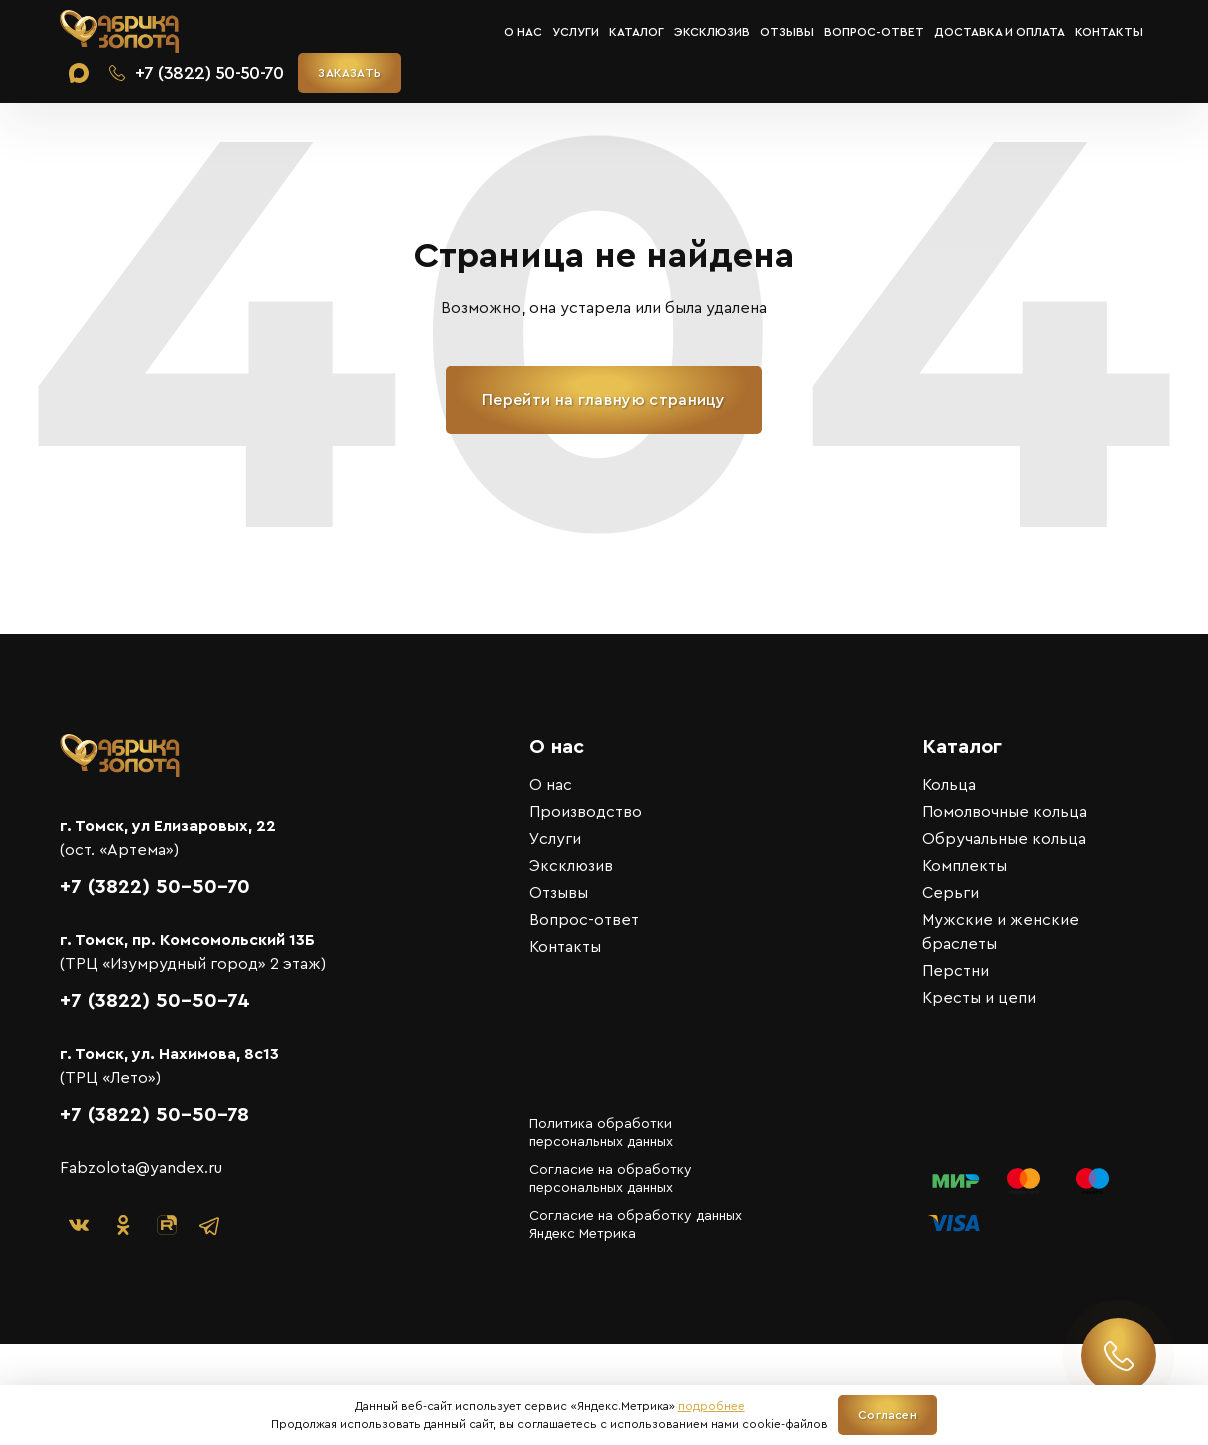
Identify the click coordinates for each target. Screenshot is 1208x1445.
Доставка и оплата (999, 32)
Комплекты (964, 866)
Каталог (636, 32)
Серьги (950, 893)
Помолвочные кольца (1004, 812)
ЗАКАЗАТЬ (349, 73)
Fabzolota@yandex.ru (141, 1168)
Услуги (575, 32)
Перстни (955, 971)
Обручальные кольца (1004, 839)
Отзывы (787, 32)
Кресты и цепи (979, 998)
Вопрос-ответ (874, 32)
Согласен (887, 1415)
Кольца (949, 785)
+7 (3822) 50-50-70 (155, 887)
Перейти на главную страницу (604, 400)
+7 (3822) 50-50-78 (154, 1115)
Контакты (1109, 32)
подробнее (711, 1406)
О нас (523, 32)
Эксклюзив (712, 32)
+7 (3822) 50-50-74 (155, 1001)
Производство (585, 812)
